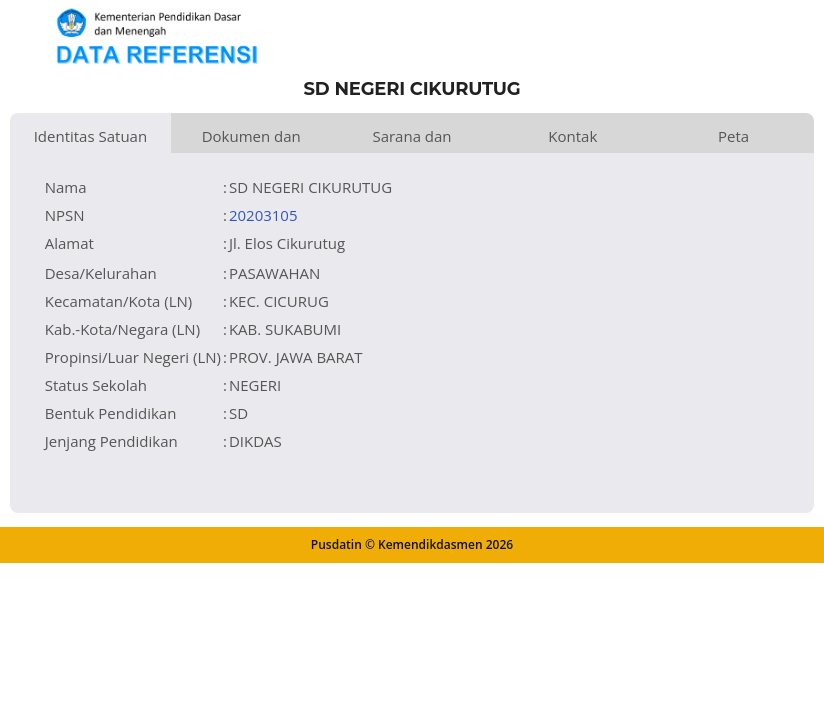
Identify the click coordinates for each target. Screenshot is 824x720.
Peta (733, 136)
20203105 (263, 215)
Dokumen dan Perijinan (251, 139)
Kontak (572, 136)
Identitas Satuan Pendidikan (91, 139)
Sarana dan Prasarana (411, 139)
